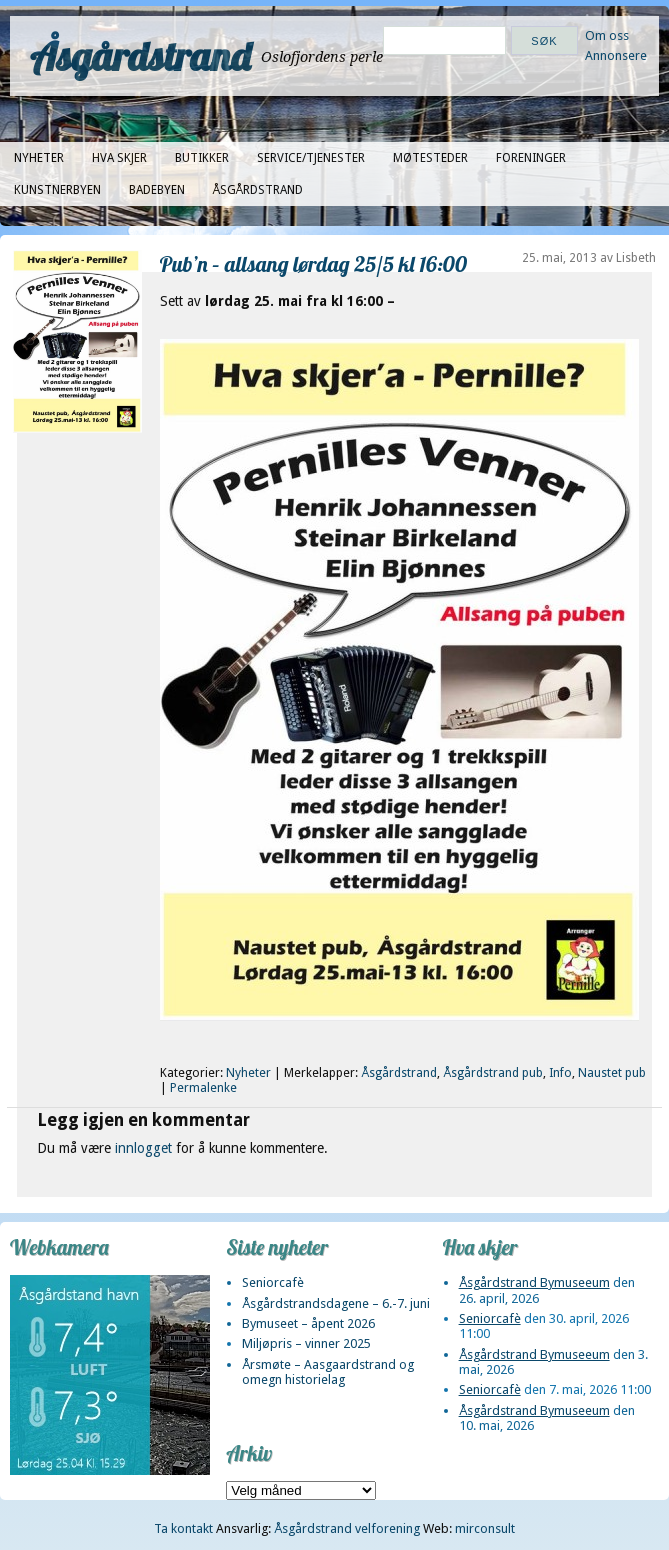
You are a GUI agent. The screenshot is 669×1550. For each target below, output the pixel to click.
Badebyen (157, 190)
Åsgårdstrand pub (493, 1073)
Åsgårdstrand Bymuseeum (534, 1282)
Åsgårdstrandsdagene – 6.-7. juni (336, 1303)
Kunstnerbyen (57, 190)
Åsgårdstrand (140, 56)
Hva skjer (119, 158)
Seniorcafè (273, 1282)
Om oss (607, 35)
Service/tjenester (311, 158)
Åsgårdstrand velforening (347, 1528)
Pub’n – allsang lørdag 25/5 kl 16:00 (313, 263)
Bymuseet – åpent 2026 (308, 1323)
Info (560, 1073)
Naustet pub (612, 1073)
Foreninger (531, 158)
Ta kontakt (183, 1528)
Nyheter (39, 158)
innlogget (143, 1148)
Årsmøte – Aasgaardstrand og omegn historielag (328, 1372)
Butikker (202, 158)
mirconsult (485, 1528)
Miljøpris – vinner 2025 (306, 1343)
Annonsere (616, 55)
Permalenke (203, 1088)
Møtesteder (430, 158)
